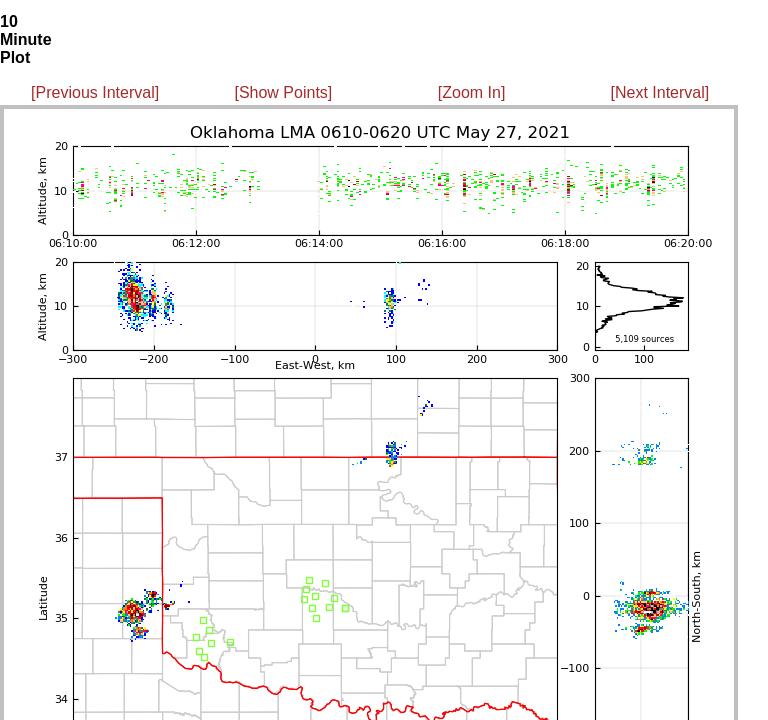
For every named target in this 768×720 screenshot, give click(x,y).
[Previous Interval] (95, 92)
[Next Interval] (660, 92)
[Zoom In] (472, 92)
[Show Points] (283, 92)
